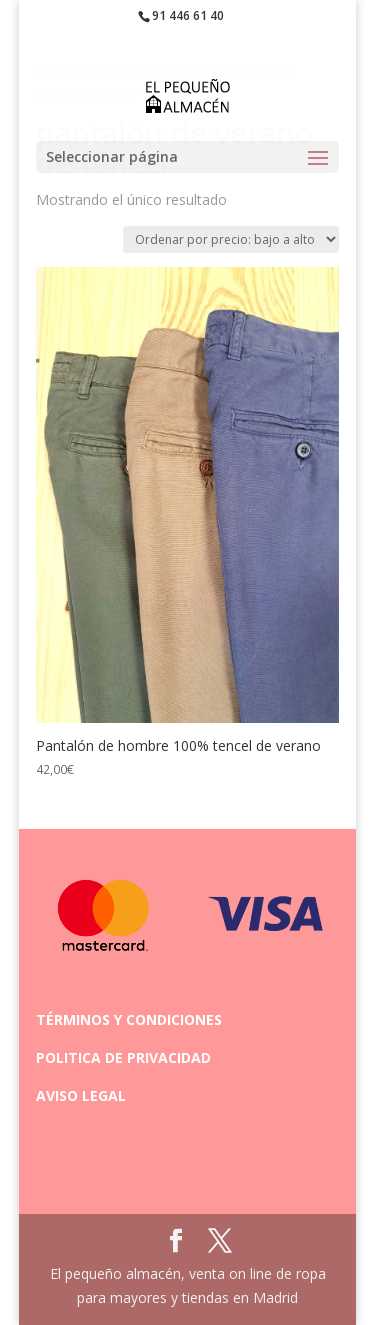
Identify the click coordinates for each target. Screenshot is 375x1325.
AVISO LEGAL (81, 1095)
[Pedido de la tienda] (231, 239)
